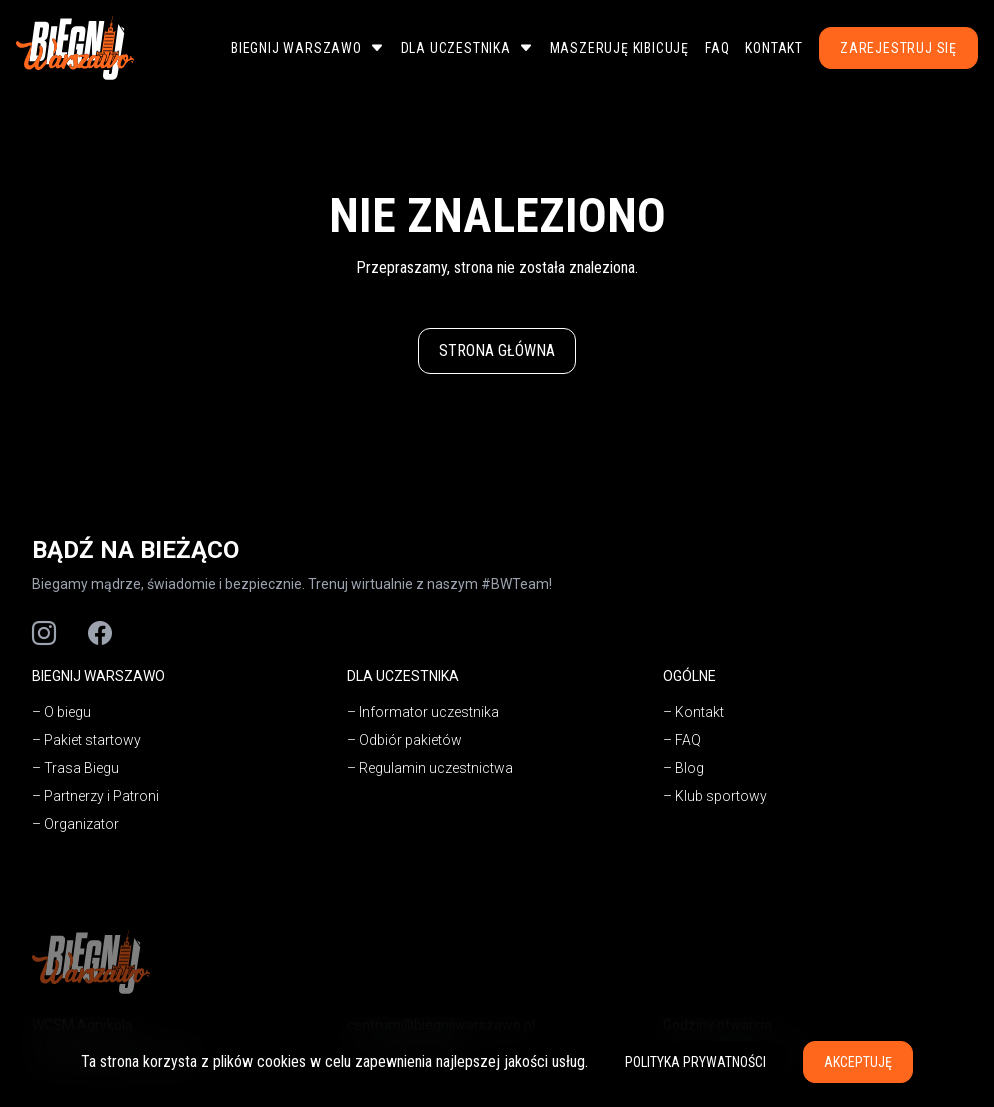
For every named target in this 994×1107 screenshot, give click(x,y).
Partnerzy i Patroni (101, 796)
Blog (689, 768)
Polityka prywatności (695, 1062)
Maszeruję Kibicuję (619, 48)
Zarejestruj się (898, 48)
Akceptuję (858, 1062)
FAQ (717, 48)
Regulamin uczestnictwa (436, 768)
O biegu (67, 712)
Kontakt (774, 48)
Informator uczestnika (429, 712)
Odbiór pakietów (410, 740)
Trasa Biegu (81, 768)
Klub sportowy (721, 796)
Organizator (81, 824)
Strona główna (497, 350)
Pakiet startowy (92, 740)
